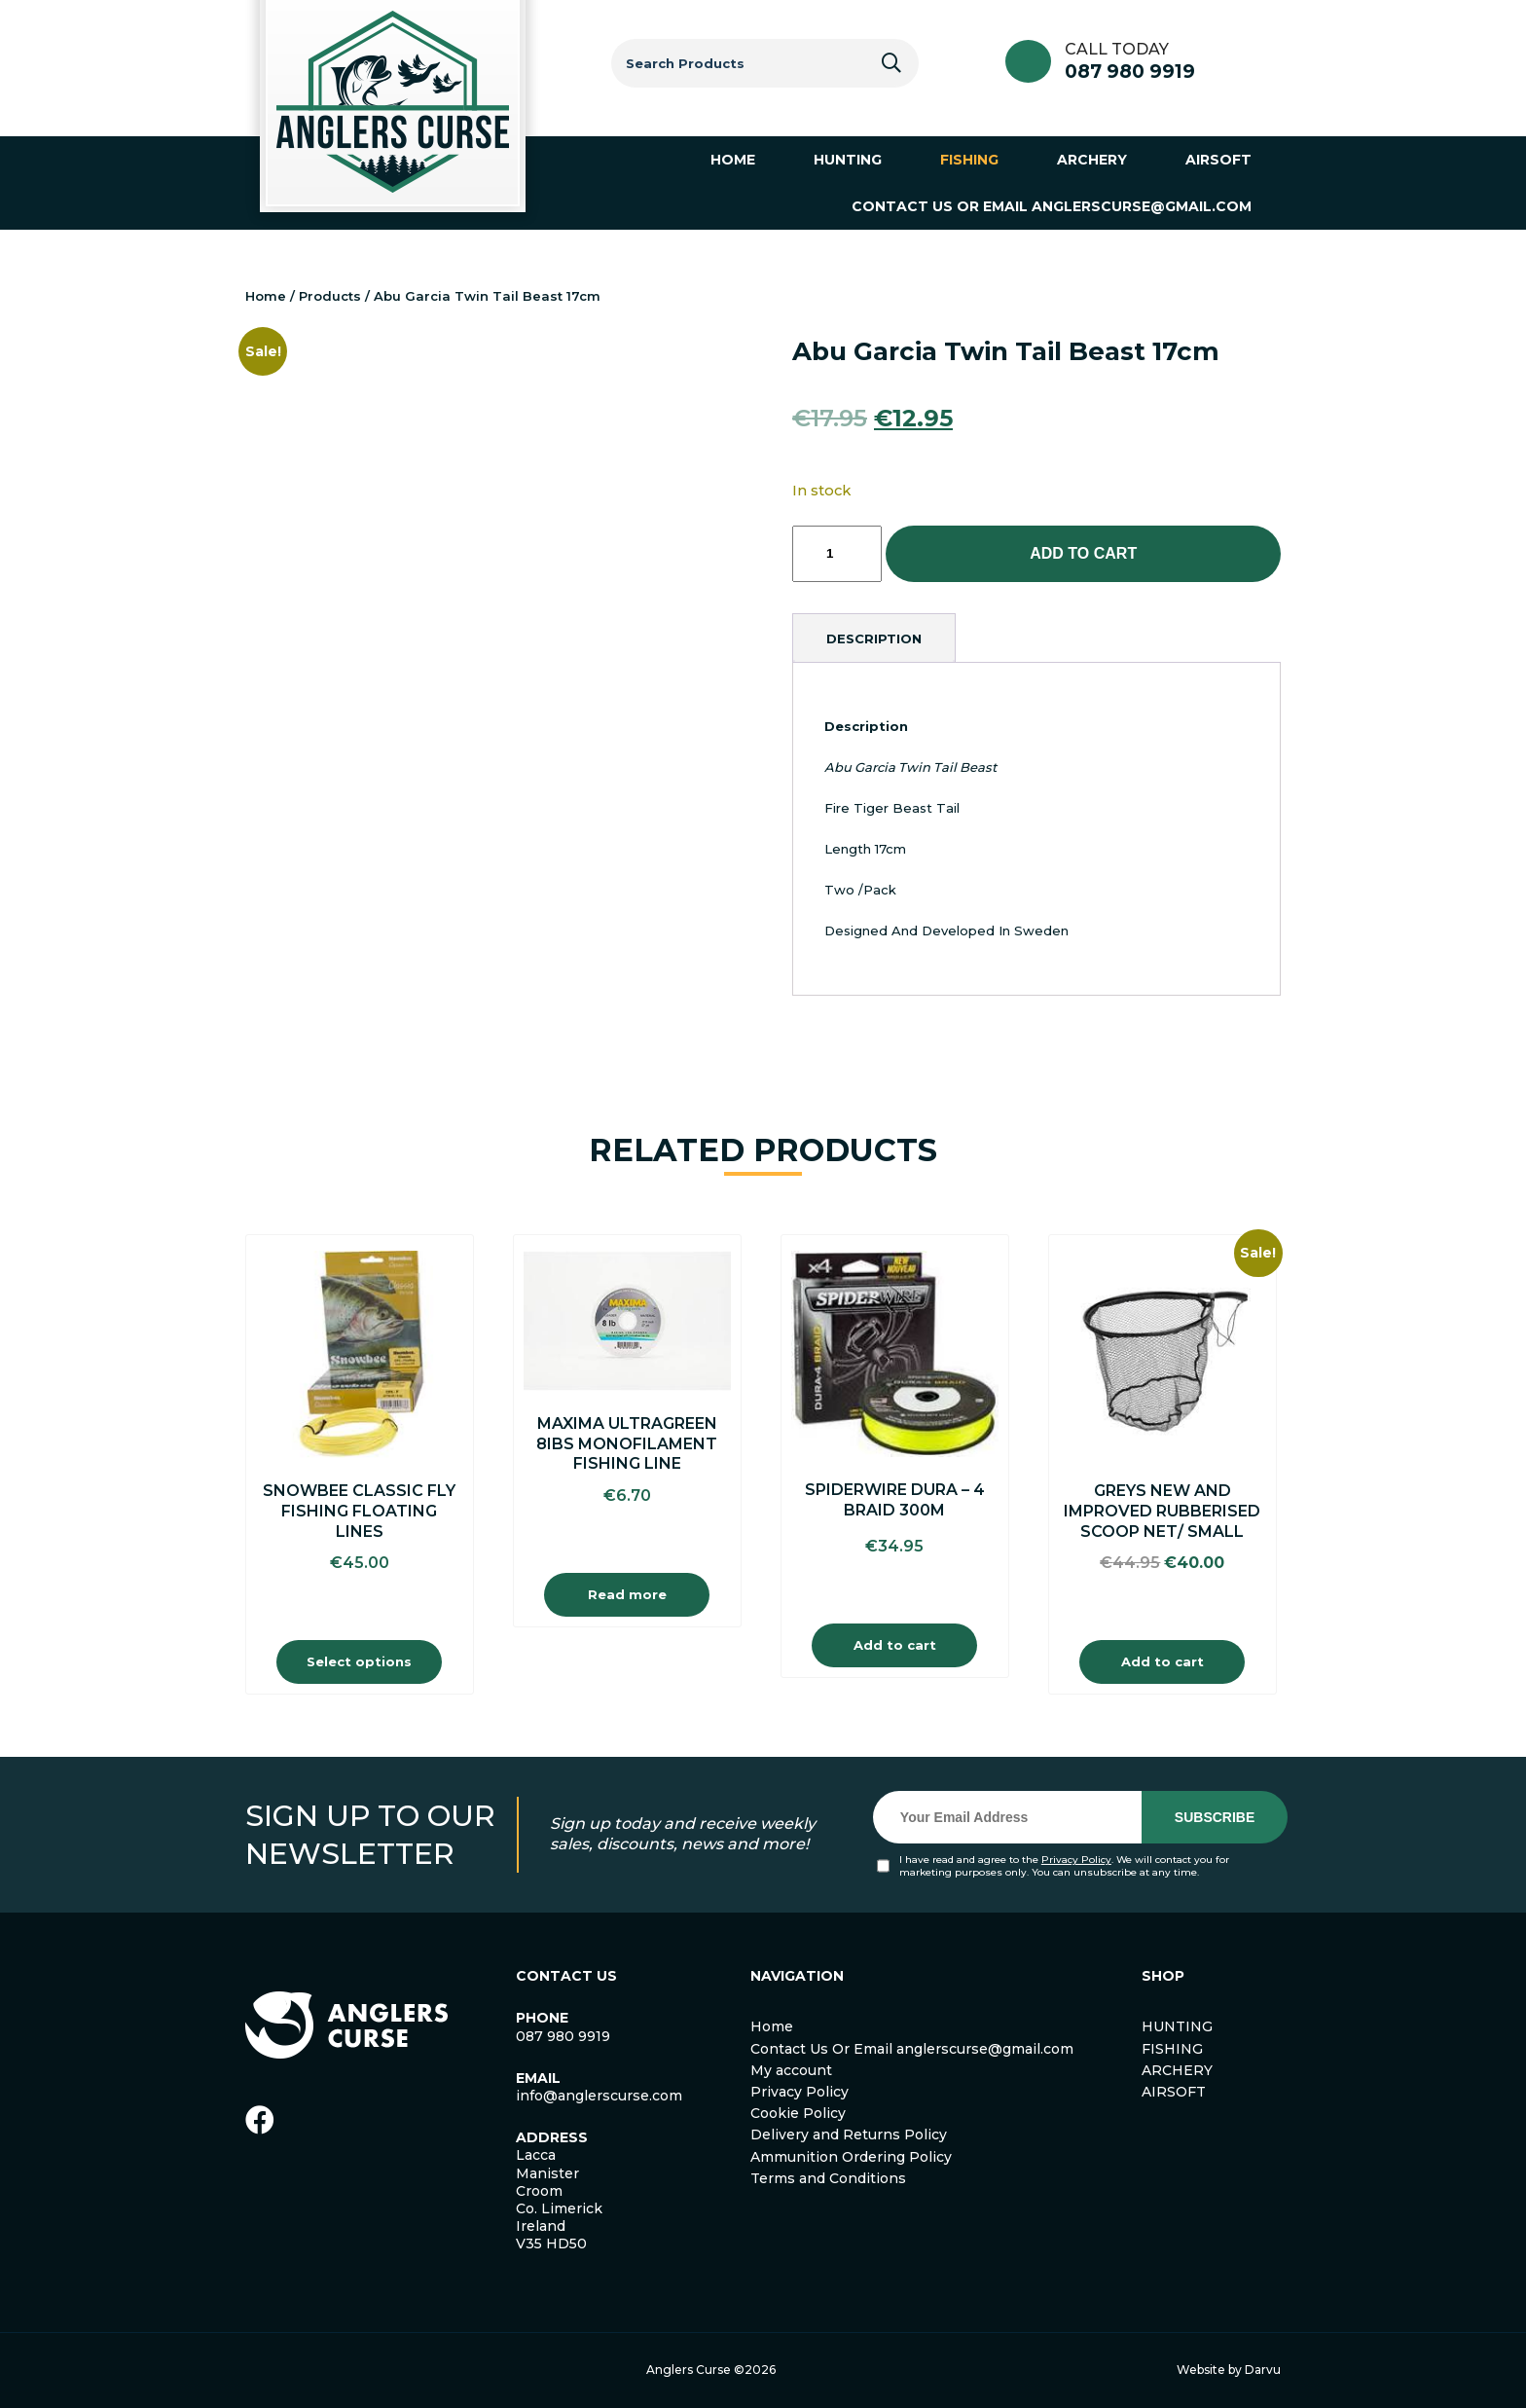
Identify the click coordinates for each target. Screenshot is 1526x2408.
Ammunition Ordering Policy (851, 2157)
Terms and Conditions (828, 2178)
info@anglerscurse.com (599, 2095)
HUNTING (1177, 2026)
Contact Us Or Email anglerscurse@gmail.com (911, 2049)
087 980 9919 (1130, 71)
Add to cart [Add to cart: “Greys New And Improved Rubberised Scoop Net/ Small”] (1162, 1661)
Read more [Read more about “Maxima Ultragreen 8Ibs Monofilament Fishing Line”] (627, 1594)
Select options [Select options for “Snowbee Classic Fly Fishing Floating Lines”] (359, 1661)
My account (791, 2070)
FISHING (1172, 2049)
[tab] (874, 638)
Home (265, 296)
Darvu (1263, 2369)
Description (874, 638)
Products (330, 296)
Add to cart (1083, 553)
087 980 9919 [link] (563, 2036)
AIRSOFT (1174, 2091)
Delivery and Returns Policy (848, 2134)
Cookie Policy (798, 2113)
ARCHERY (1177, 2070)
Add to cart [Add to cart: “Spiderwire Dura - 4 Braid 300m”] (895, 1645)
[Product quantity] (837, 554)
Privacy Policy (1076, 1859)
